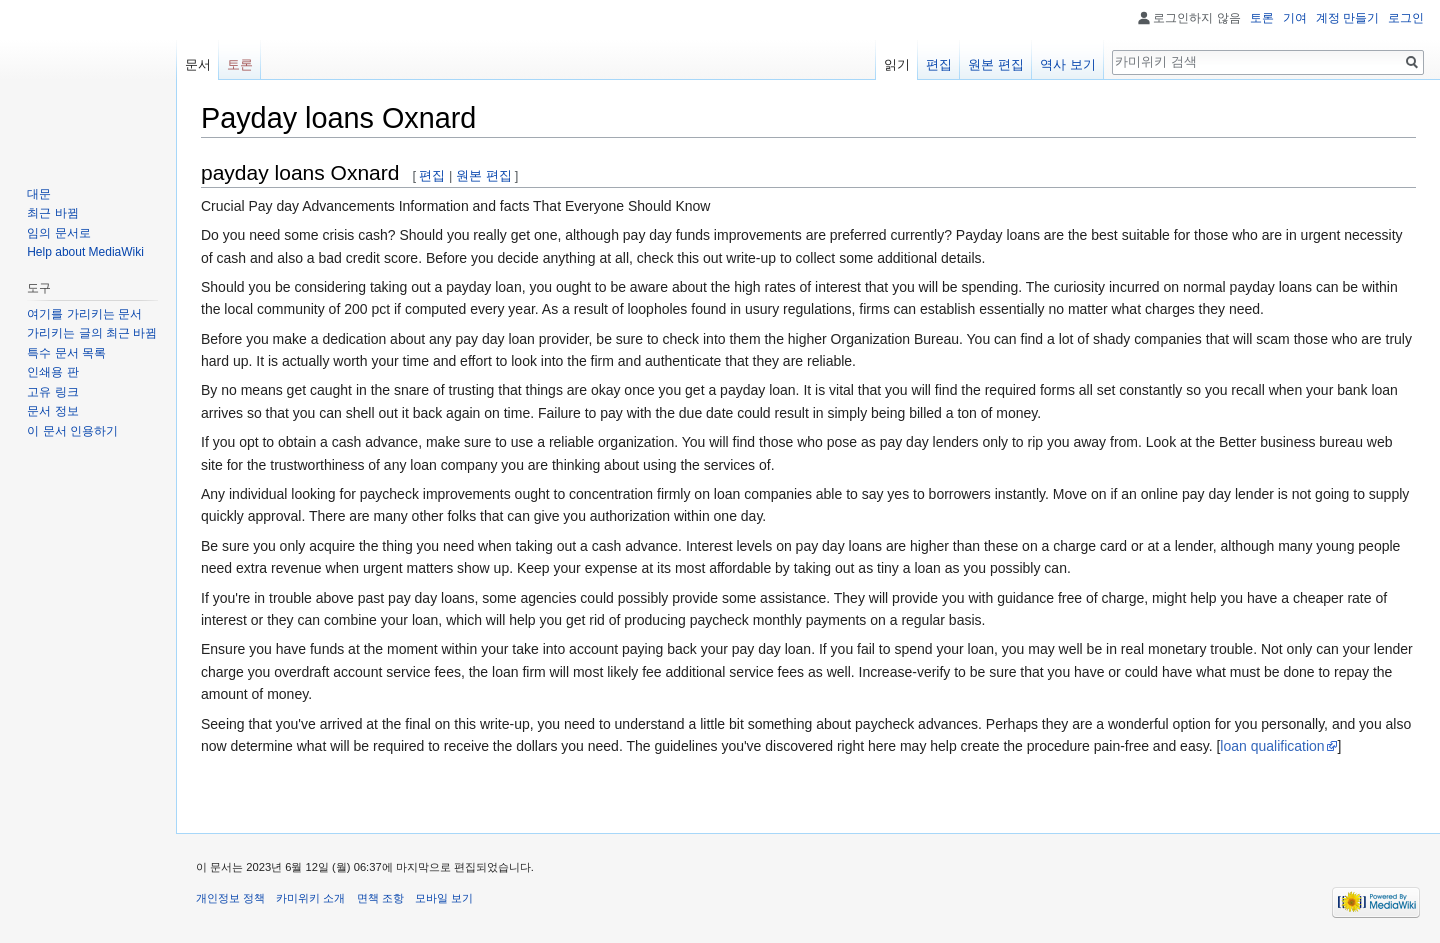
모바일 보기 (444, 898)
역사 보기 (1068, 64)
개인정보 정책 (230, 898)
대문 (39, 194)
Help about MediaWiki (85, 252)
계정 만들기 (1347, 18)
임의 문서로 (58, 233)
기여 (1295, 18)
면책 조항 (380, 898)
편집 (432, 175)
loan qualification (1272, 746)
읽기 (897, 64)
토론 (1262, 18)
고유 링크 (52, 392)
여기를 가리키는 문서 (84, 314)
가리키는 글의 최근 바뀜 (92, 333)
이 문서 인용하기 (72, 431)
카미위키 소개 (310, 898)
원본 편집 (484, 175)
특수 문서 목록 (66, 353)
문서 (198, 64)
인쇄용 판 (52, 372)
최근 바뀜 (52, 213)
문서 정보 (52, 411)
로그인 (1406, 18)
